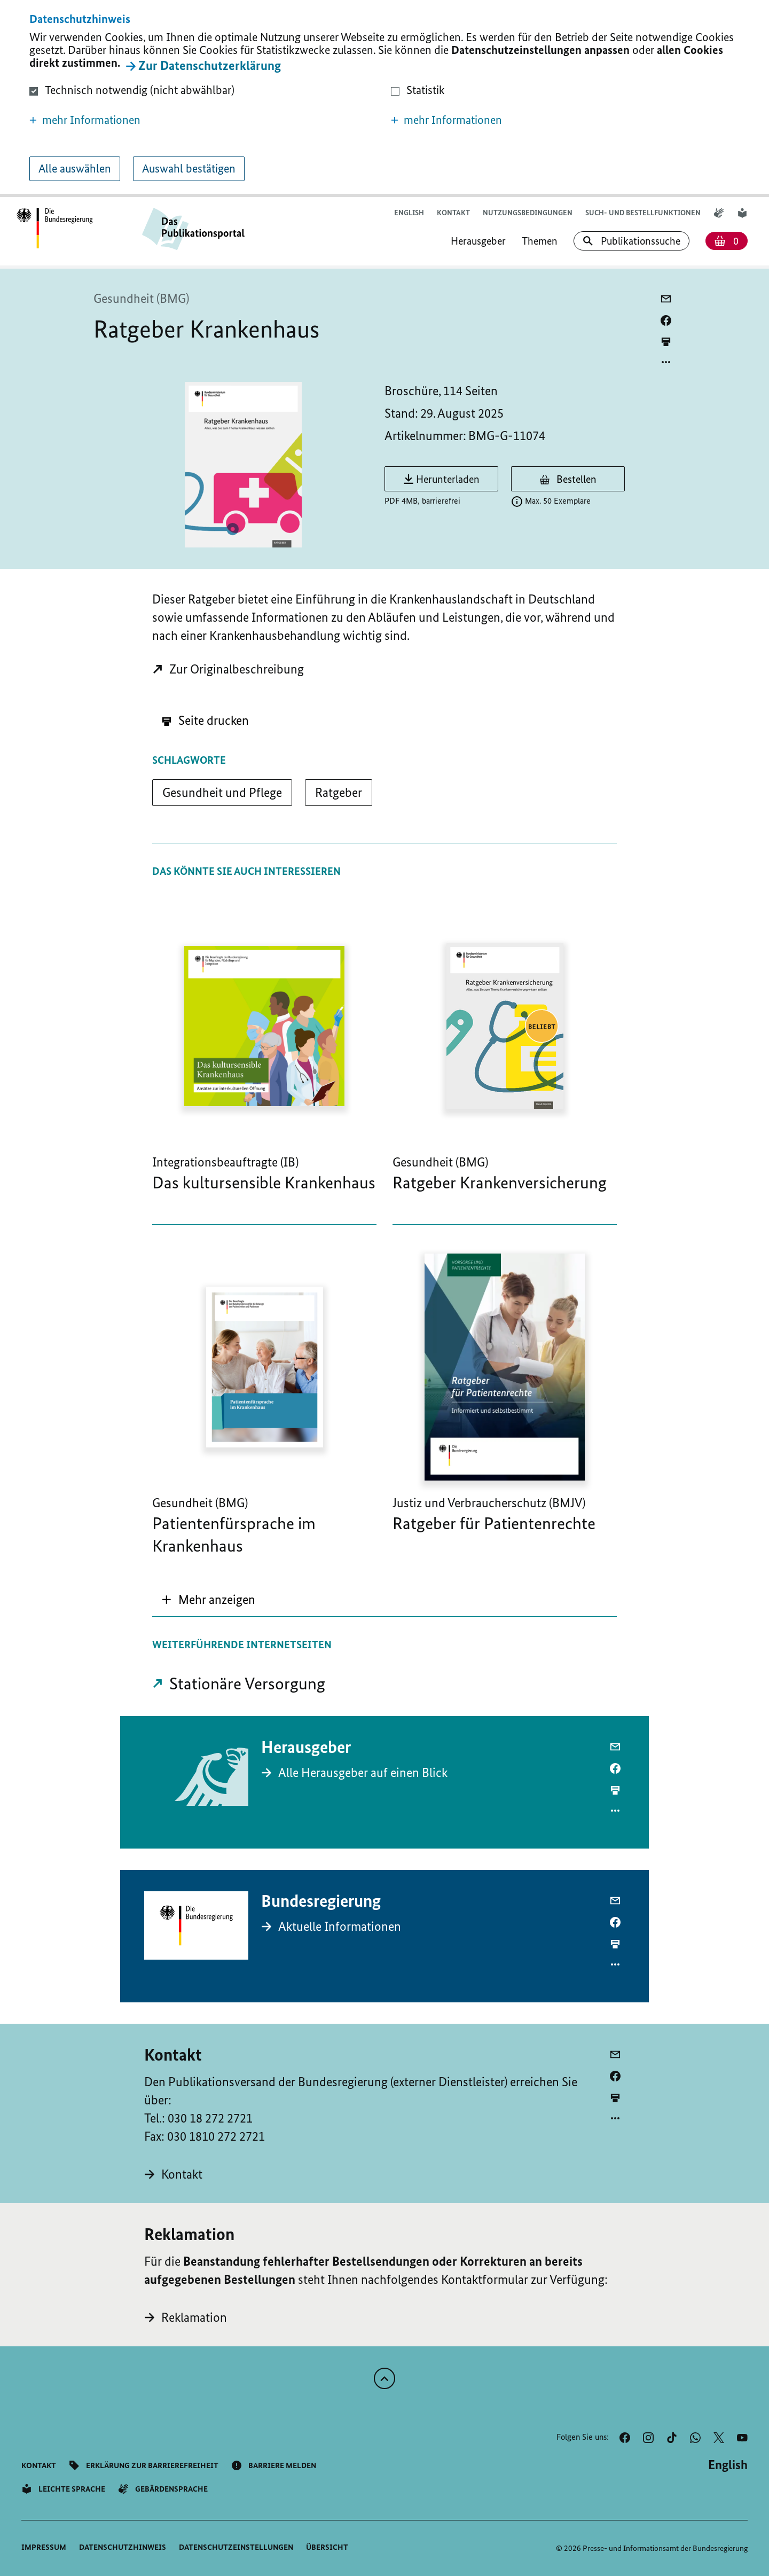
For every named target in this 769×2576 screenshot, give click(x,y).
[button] (203, 120)
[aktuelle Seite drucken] (666, 341)
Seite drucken (205, 720)
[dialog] (384, 98)
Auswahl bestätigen (189, 168)
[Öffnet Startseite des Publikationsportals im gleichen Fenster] (54, 229)
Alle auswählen (74, 168)
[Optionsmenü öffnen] (666, 362)
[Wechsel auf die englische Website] (409, 213)
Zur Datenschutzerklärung (209, 65)
